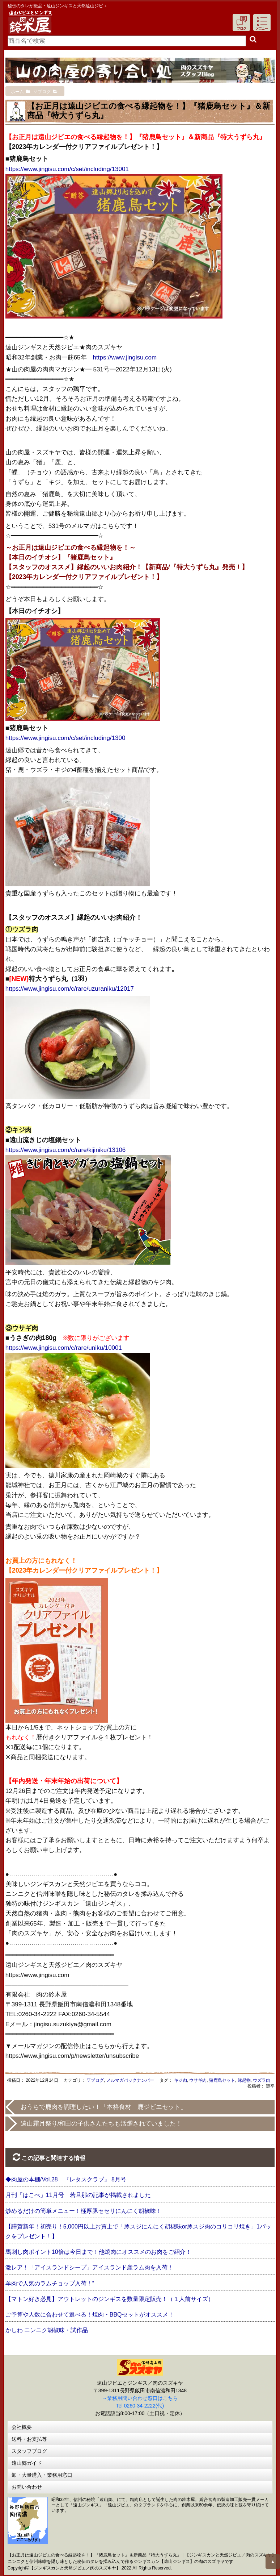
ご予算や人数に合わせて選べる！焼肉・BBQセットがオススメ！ (89, 2314)
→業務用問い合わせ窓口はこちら (140, 2398)
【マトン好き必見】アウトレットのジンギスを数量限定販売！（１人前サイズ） (109, 2299)
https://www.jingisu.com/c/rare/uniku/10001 (63, 1347)
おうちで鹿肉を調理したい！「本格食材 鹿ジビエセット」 (104, 2106)
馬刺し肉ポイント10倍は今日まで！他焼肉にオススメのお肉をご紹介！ (98, 2252)
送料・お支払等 (29, 2439)
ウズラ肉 (261, 2080)
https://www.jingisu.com (125, 357)
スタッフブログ (29, 2451)
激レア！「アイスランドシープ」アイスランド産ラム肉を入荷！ (89, 2267)
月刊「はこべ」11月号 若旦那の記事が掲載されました (78, 2195)
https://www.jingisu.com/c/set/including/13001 (67, 169)
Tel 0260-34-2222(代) (140, 2406)
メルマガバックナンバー (130, 2080)
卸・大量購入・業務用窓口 (42, 2475)
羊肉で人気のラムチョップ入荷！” (49, 2283)
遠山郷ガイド (27, 2463)
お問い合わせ (27, 2487)
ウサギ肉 (198, 2080)
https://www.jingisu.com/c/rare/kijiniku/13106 (65, 1149)
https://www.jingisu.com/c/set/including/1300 (65, 737)
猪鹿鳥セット (222, 2080)
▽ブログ (95, 2080)
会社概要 (22, 2427)
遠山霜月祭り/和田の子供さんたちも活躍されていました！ (101, 2123)
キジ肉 (180, 2080)
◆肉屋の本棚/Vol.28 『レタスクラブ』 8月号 (65, 2179)
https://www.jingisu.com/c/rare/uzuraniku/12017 (69, 988)
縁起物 (244, 2080)
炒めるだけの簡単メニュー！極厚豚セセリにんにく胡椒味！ (83, 2211)
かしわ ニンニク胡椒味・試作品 (46, 2330)
